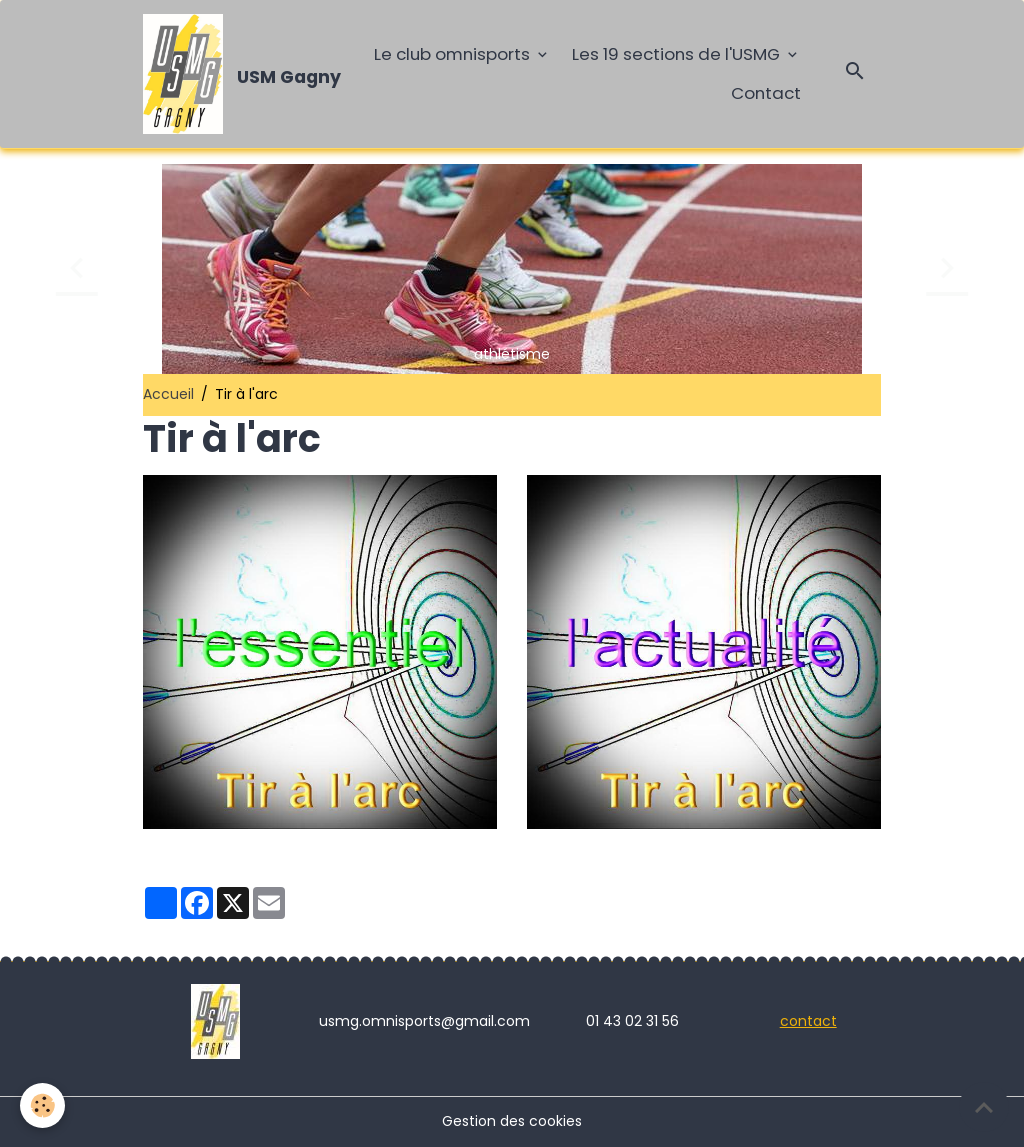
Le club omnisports (454, 54)
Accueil (168, 394)
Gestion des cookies (512, 1121)
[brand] (234, 74)
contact (808, 1021)
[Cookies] (42, 1105)
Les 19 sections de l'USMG (678, 54)
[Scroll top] (984, 1107)
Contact (766, 93)
